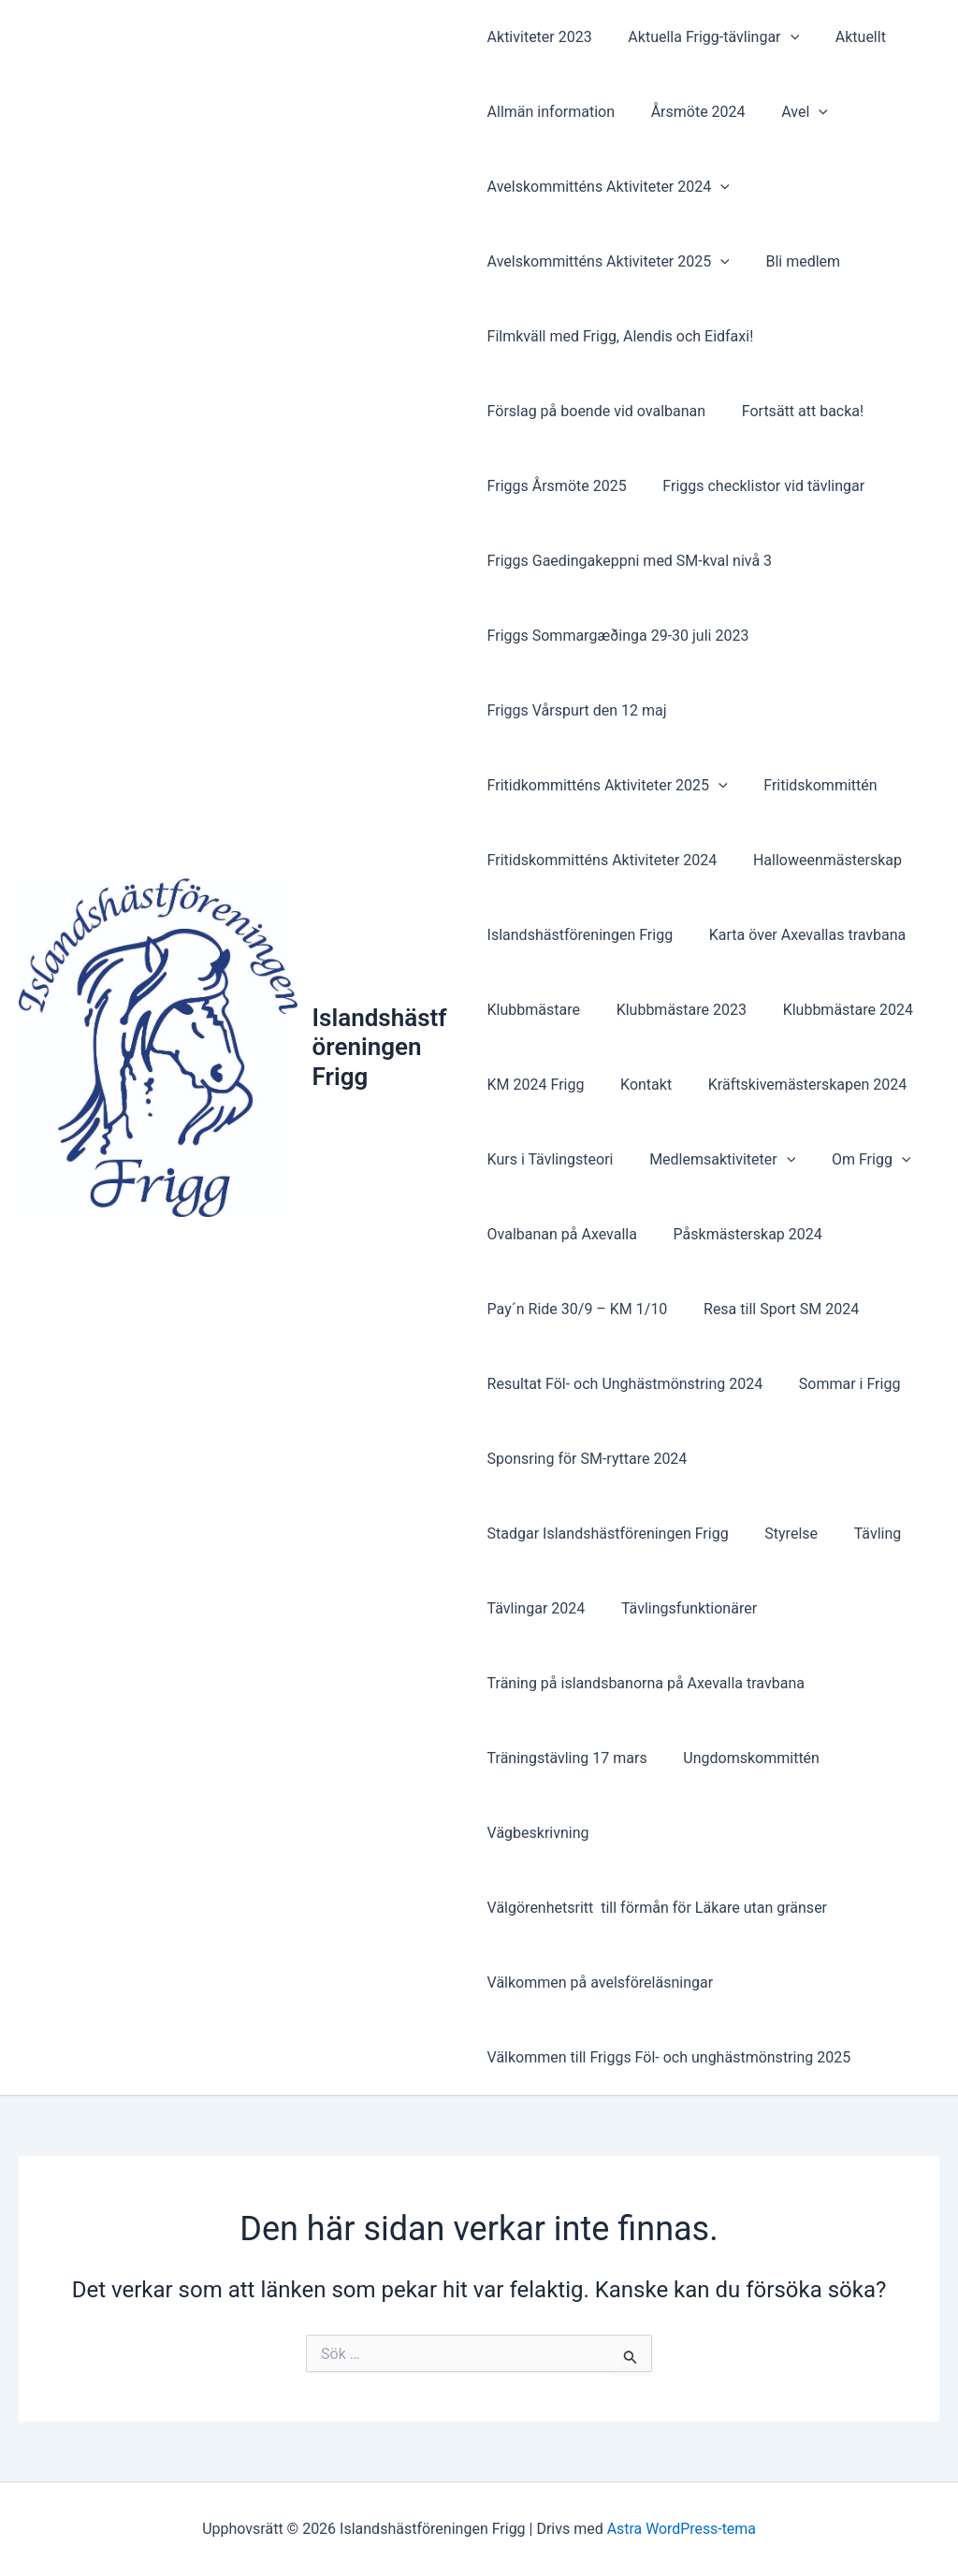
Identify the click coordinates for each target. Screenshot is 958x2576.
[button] (784, 37)
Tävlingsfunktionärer (682, 1608)
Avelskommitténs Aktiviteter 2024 (608, 187)
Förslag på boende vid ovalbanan (596, 411)
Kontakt (639, 1084)
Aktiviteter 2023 (539, 37)
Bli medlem (797, 261)
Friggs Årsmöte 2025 (557, 486)
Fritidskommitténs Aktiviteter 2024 (602, 860)
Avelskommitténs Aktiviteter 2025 (608, 261)
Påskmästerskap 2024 (741, 1234)
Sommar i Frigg (843, 1384)
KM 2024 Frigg (536, 1084)
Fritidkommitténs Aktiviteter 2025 (607, 785)
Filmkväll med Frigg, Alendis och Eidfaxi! (620, 336)
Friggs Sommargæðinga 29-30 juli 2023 (618, 635)
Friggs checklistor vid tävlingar (758, 486)
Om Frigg (859, 1159)
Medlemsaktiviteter (716, 1159)
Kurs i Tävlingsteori (550, 1159)
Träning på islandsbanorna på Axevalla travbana (646, 1683)
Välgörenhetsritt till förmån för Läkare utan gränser (657, 1908)
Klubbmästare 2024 (835, 1010)
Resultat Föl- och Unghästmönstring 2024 (625, 1384)
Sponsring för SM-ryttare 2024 (587, 1459)
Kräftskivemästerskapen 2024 (795, 1084)
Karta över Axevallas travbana (801, 935)
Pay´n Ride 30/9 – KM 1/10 (577, 1309)
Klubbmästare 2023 (675, 1010)
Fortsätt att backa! (796, 411)
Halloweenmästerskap (821, 860)
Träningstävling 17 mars (567, 1758)
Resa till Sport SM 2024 (774, 1309)
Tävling (865, 1533)
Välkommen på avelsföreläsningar (600, 1982)
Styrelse (785, 1533)
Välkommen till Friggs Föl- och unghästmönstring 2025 (669, 2057)
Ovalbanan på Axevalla (562, 1234)
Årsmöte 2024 (692, 112)
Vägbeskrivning (538, 1833)
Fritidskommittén (814, 785)
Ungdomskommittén (745, 1758)
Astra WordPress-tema (681, 2529)
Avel (792, 112)
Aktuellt (847, 37)
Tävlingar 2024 (536, 1608)
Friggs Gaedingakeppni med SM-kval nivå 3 (630, 561)
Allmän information (551, 112)
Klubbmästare (533, 1010)
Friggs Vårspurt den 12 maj (577, 710)
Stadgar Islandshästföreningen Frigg (608, 1533)
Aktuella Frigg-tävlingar (707, 37)
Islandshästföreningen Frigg (381, 1047)
